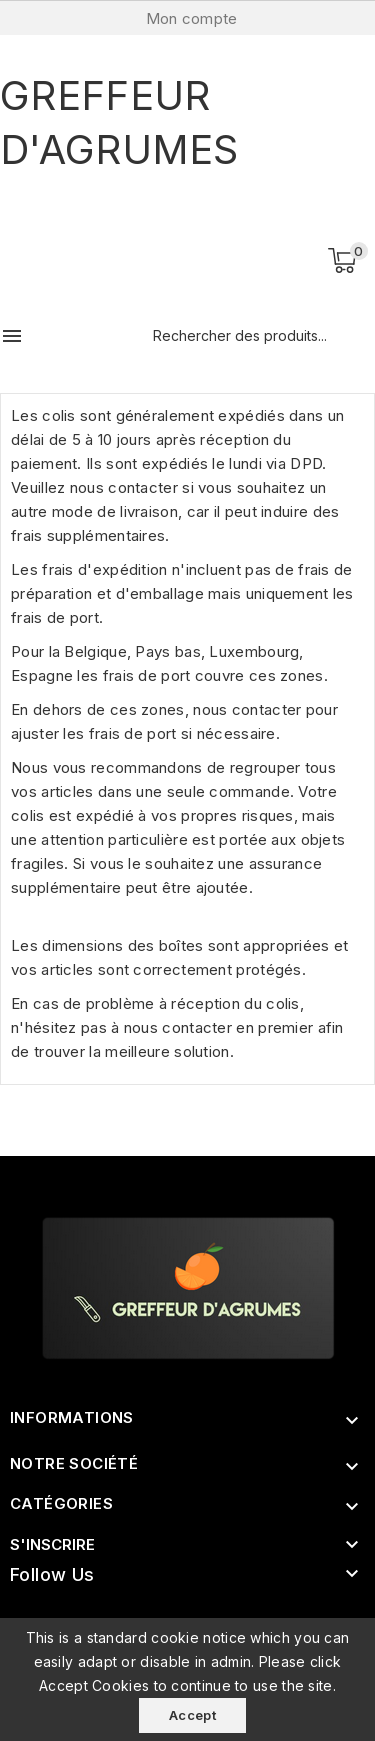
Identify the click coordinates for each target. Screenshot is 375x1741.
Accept (192, 1715)
